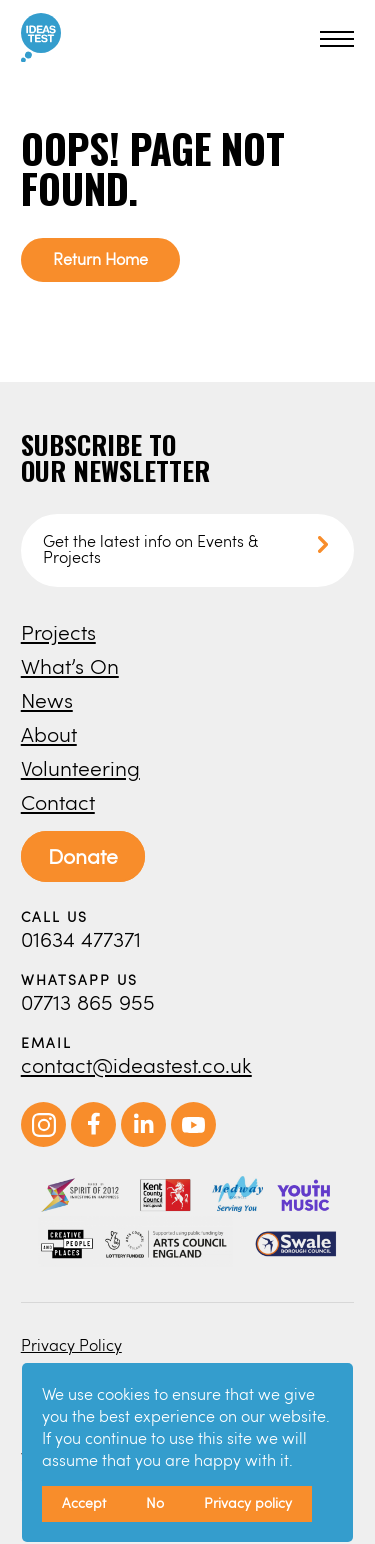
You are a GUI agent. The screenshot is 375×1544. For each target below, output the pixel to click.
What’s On (70, 665)
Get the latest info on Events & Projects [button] (150, 548)
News (47, 699)
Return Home (100, 258)
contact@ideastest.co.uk (136, 1064)
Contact (58, 801)
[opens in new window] (43, 1141)
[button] (334, 39)
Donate (83, 855)
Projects (58, 631)
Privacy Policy (71, 1344)
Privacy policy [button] (248, 1502)
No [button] (155, 1502)
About (49, 733)
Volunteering (80, 767)
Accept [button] (84, 1502)
